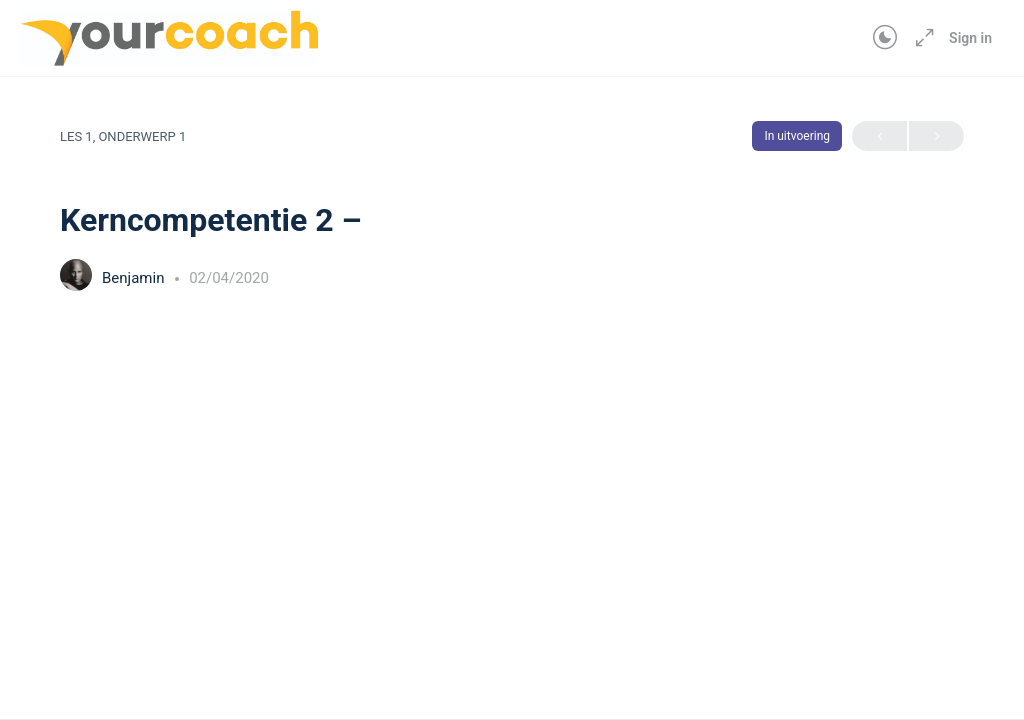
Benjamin (135, 278)
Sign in (970, 38)
